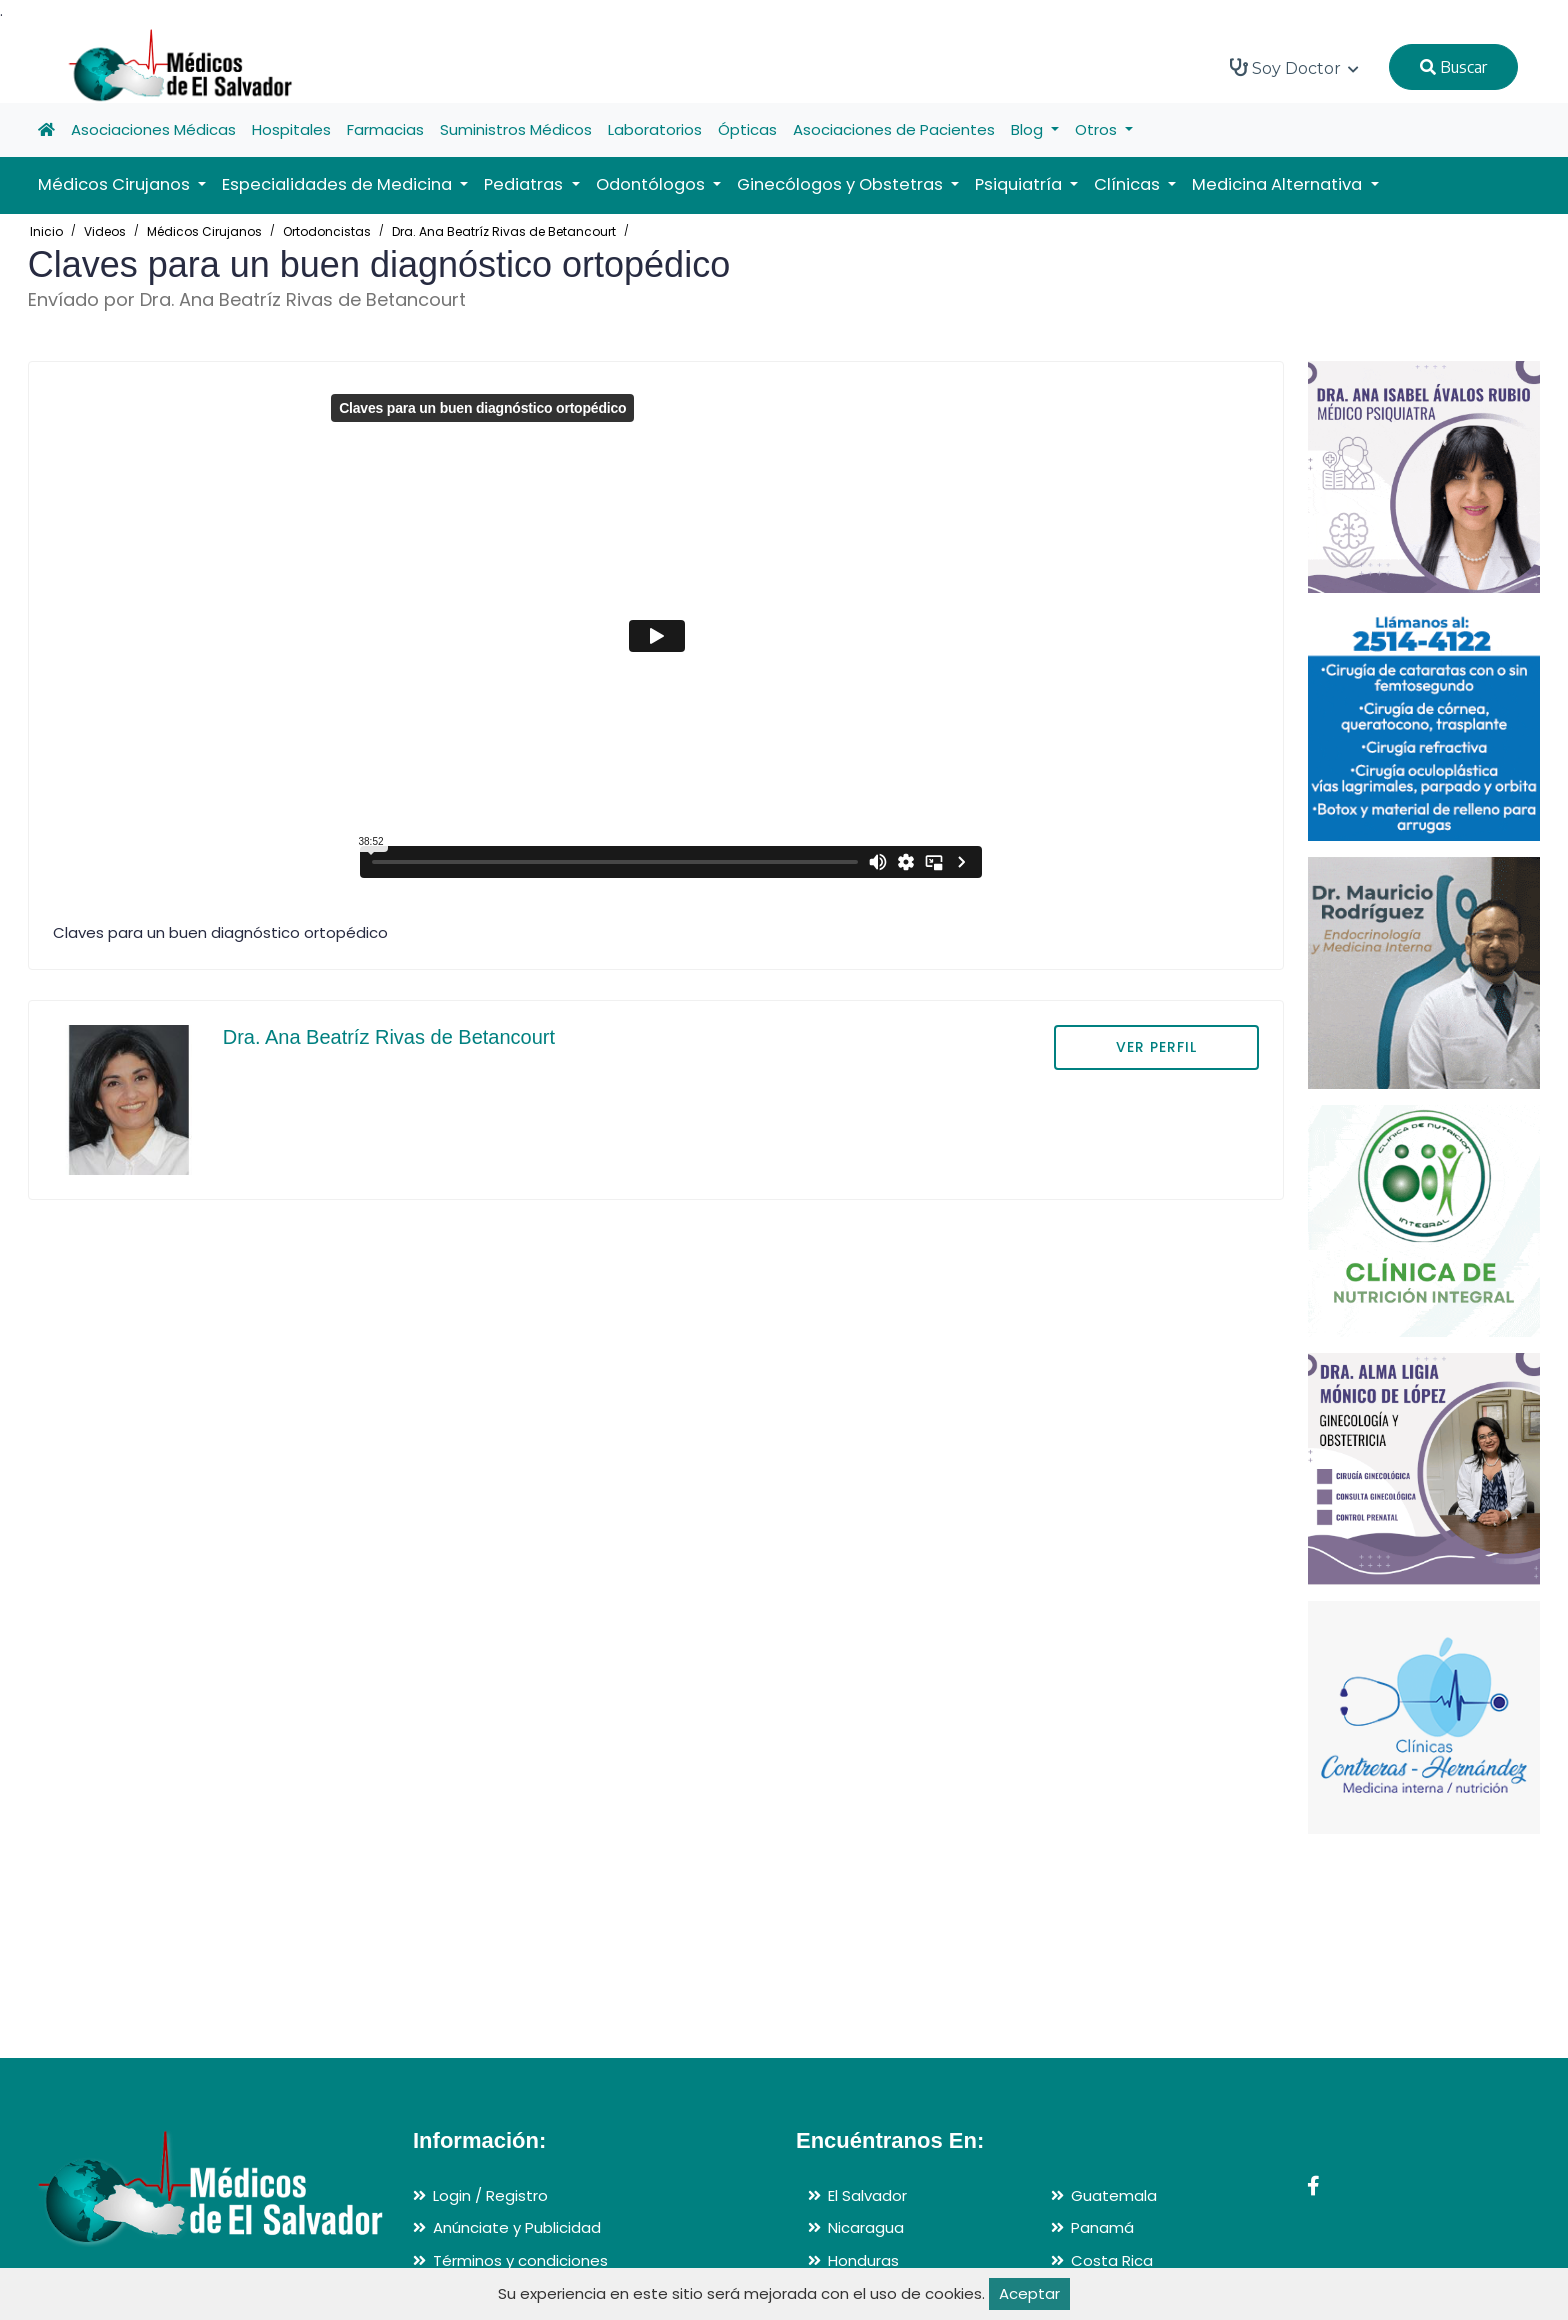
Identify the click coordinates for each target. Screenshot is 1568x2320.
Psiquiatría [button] (1020, 184)
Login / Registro (490, 2195)
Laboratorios (655, 129)
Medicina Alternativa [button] (1279, 184)
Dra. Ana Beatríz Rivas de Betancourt (504, 231)
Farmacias (385, 129)
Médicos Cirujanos (204, 231)
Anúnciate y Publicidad (517, 2227)
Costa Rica (1112, 2260)
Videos (105, 231)
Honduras (863, 2260)
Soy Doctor (1294, 68)
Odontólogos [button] (652, 184)
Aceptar (1029, 2293)
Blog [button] (1029, 129)
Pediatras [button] (525, 184)
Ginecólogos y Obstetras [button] (842, 184)
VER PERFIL (1156, 1047)
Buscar (1453, 67)
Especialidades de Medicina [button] (339, 184)
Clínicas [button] (1129, 184)
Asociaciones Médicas (153, 129)
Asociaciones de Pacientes (894, 129)
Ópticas (747, 129)
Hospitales (291, 129)
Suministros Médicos (516, 129)
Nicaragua (866, 2227)
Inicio (46, 231)
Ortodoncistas (327, 231)
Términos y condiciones (520, 2260)
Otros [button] (1098, 129)
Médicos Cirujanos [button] (116, 184)
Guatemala (1114, 2195)
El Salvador (867, 2195)
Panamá (1102, 2227)
